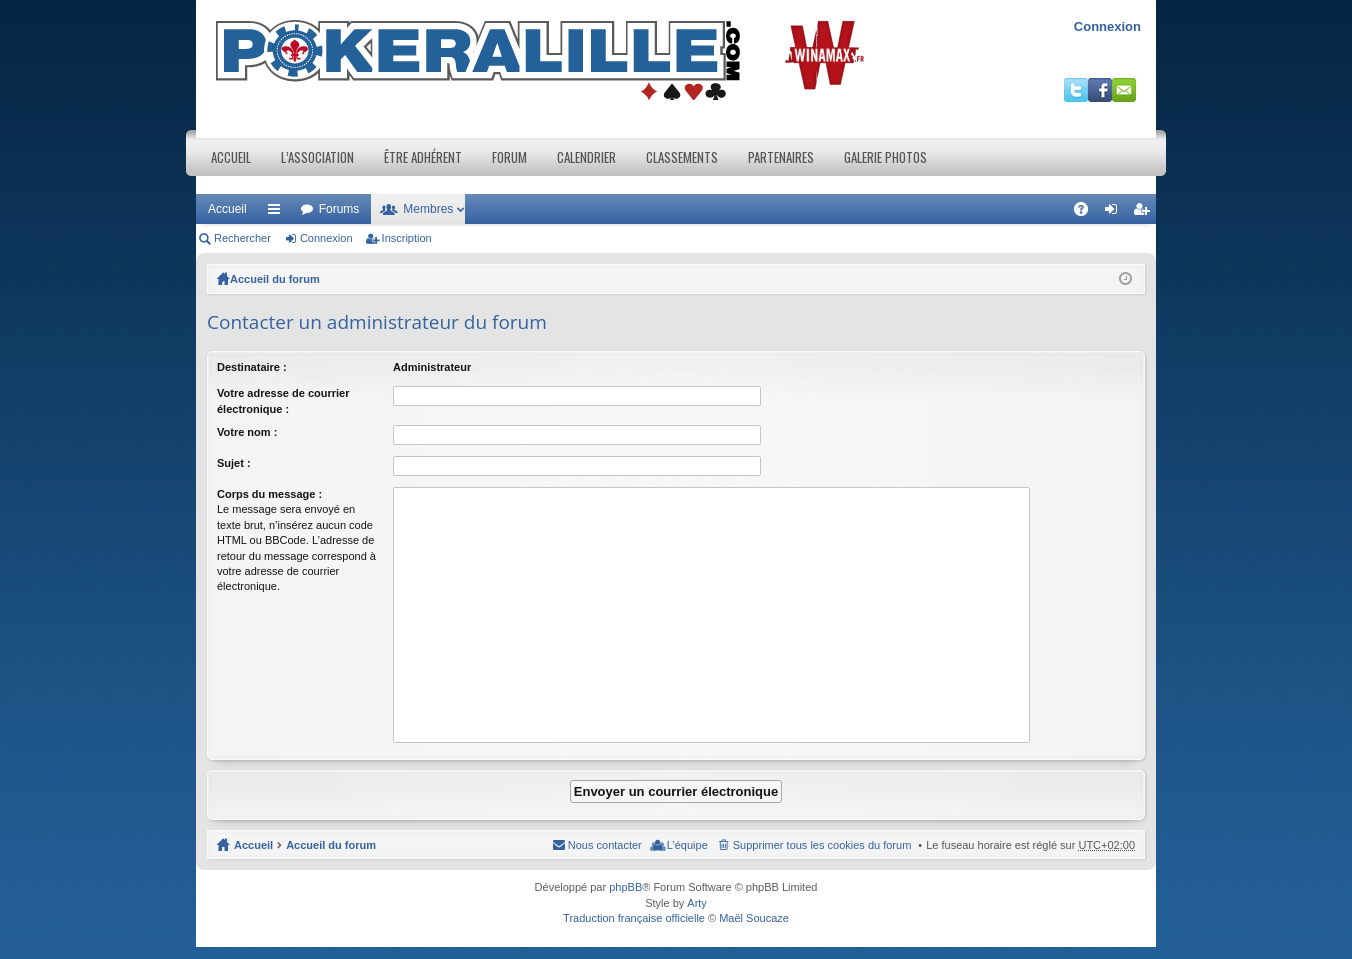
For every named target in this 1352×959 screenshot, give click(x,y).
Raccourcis (278, 213)
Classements (682, 157)
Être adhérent (423, 157)
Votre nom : (247, 432)
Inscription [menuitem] (1145, 213)
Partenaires (781, 157)
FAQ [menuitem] (1087, 213)
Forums (339, 209)
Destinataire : (252, 367)
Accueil (231, 157)
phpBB (625, 887)
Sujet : (234, 463)
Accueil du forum (275, 279)
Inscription (407, 238)
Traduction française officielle (634, 918)
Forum (509, 157)
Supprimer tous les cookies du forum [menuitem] (822, 845)
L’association (317, 157)
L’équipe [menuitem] (687, 845)
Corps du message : (269, 494)
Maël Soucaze (754, 918)
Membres (428, 209)
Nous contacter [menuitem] (605, 845)
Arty (697, 903)
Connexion (1107, 26)
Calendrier (586, 157)
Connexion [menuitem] (1115, 213)
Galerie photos (885, 157)
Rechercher (242, 238)
